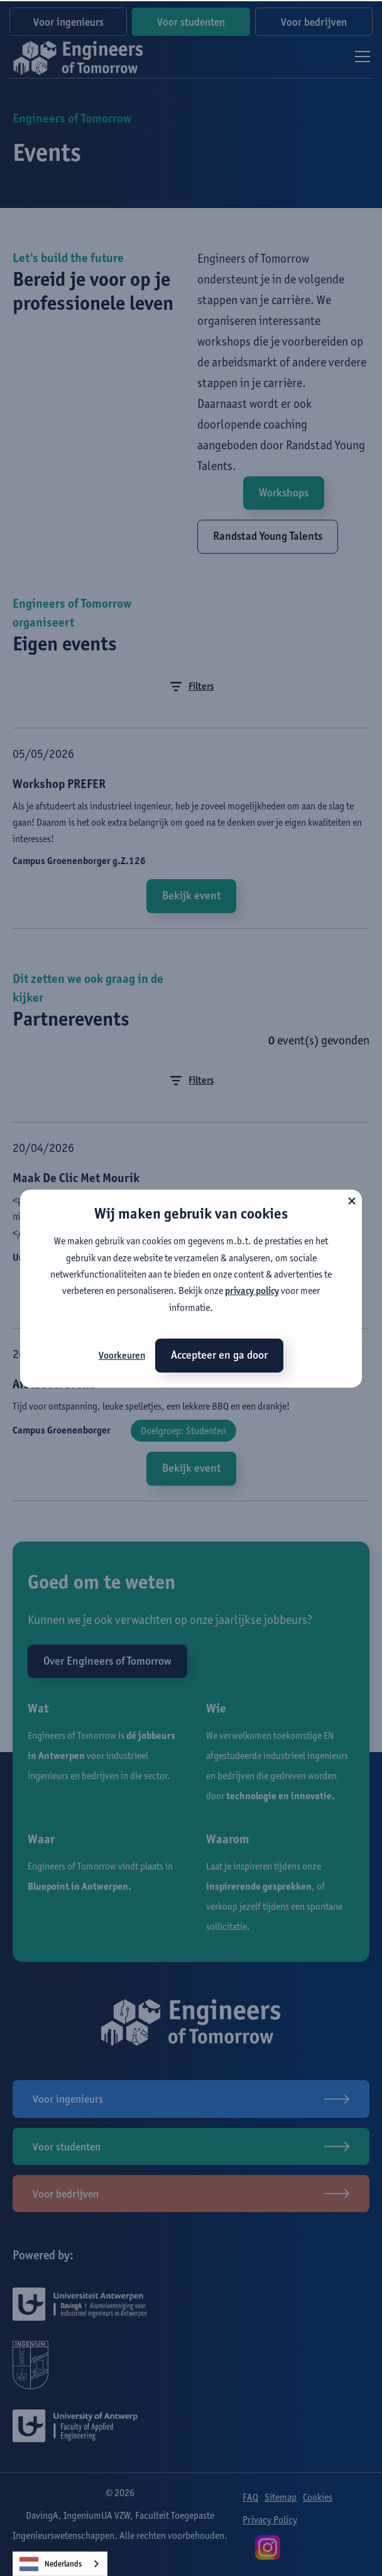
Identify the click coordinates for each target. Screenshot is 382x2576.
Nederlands (50, 2564)
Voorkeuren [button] (122, 1355)
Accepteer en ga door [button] (219, 1355)
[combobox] (60, 2563)
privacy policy (252, 1290)
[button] (352, 1200)
